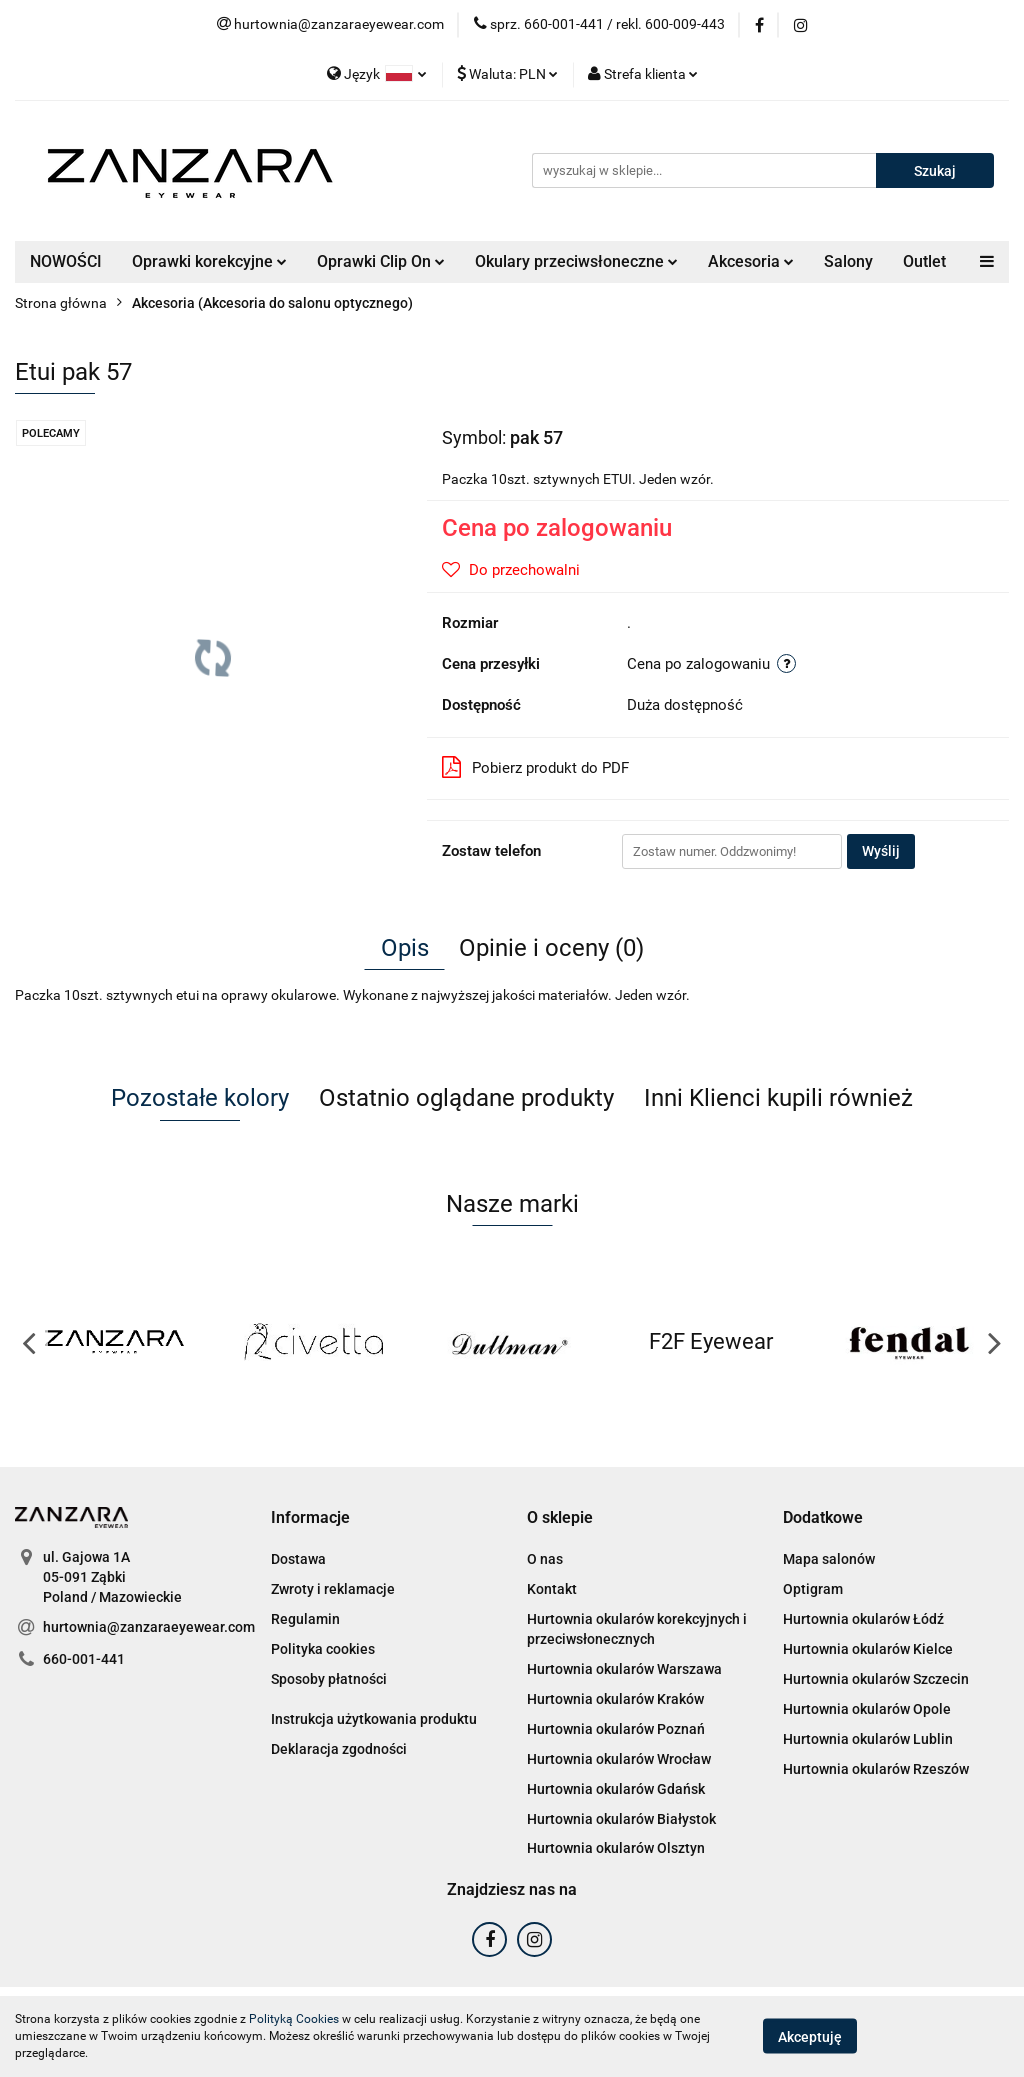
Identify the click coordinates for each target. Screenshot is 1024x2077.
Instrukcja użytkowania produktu (374, 1719)
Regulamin (305, 1619)
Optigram (813, 1589)
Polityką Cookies (294, 2019)
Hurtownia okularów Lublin (868, 1739)
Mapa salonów (829, 1559)
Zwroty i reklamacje (333, 1589)
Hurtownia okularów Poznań (616, 1729)
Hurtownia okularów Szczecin (876, 1679)
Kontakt (552, 1589)
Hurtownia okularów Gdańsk (616, 1789)
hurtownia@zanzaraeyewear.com (149, 1627)
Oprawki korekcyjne (209, 261)
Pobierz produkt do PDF (535, 767)
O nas (545, 1559)
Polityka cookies (323, 1649)
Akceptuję (810, 2037)
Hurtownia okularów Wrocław (619, 1759)
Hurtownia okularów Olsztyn (616, 1848)
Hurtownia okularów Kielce (868, 1649)
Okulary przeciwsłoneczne (576, 261)
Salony (848, 261)
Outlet (924, 261)
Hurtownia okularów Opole (867, 1709)
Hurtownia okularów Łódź (863, 1619)
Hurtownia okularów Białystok (621, 1819)
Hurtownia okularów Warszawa (624, 1669)
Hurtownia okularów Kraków (615, 1699)
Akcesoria (751, 261)
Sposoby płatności (329, 1679)
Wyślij (881, 851)
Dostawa (298, 1559)
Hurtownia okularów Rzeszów (876, 1769)
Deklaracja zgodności (339, 1749)
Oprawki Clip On (381, 261)
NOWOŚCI (66, 261)
